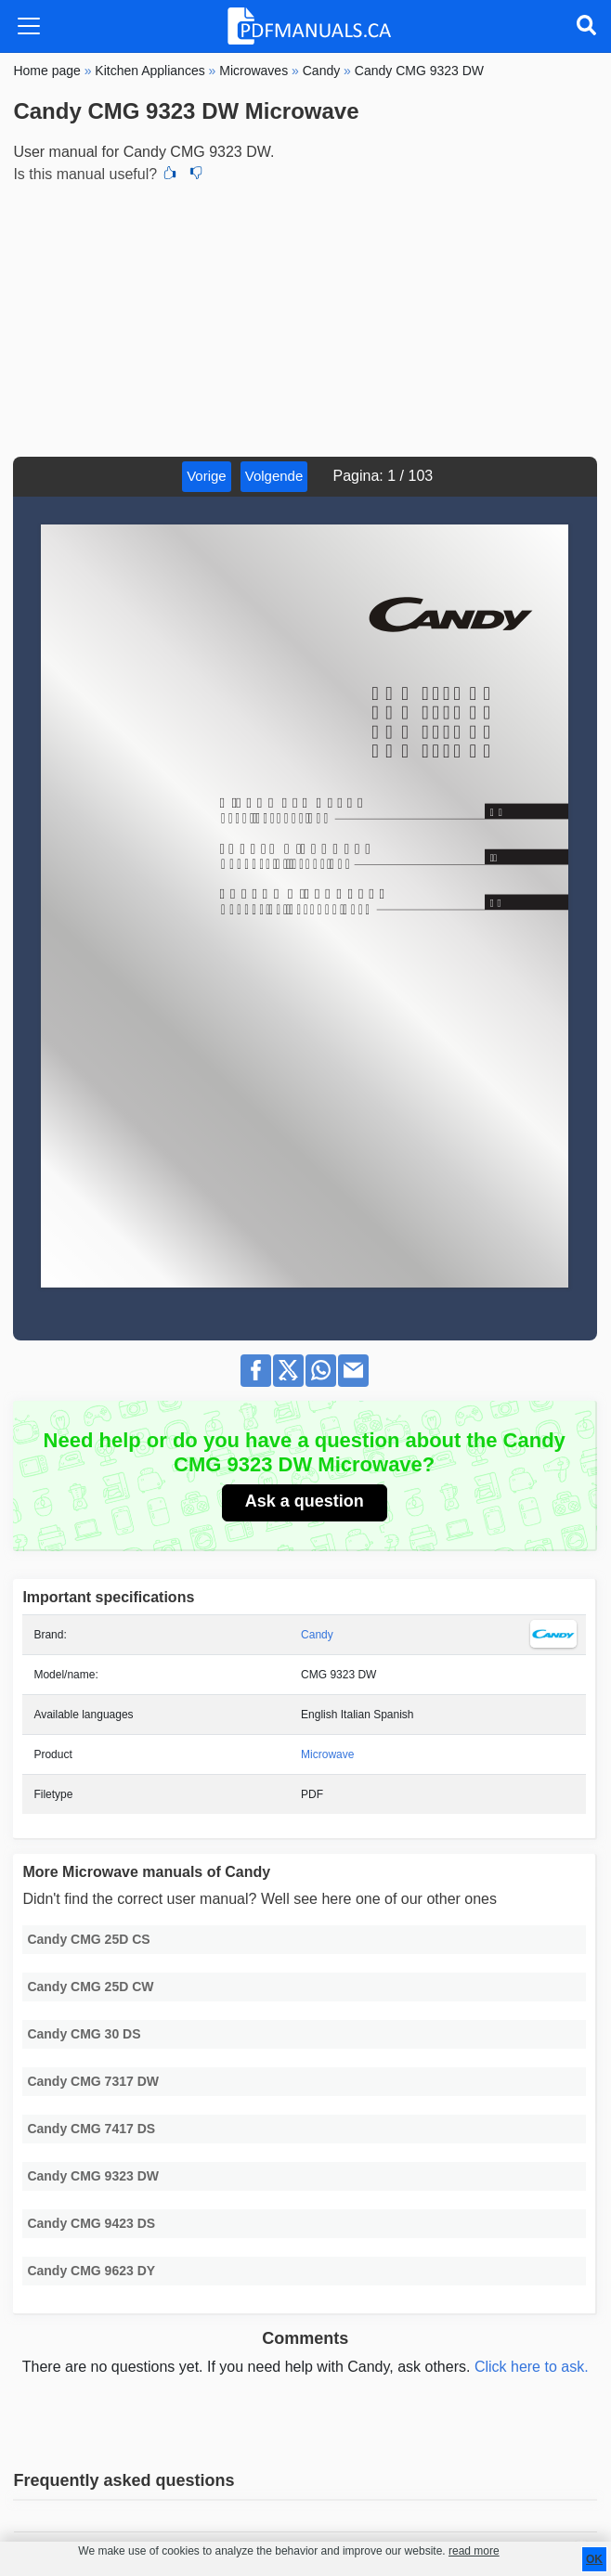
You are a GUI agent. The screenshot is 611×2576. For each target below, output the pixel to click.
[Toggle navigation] (29, 26)
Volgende (274, 476)
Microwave (327, 1754)
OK (594, 2559)
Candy (317, 1634)
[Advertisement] (305, 317)
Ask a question (304, 1501)
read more (474, 2550)
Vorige (207, 476)
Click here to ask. (531, 2367)
